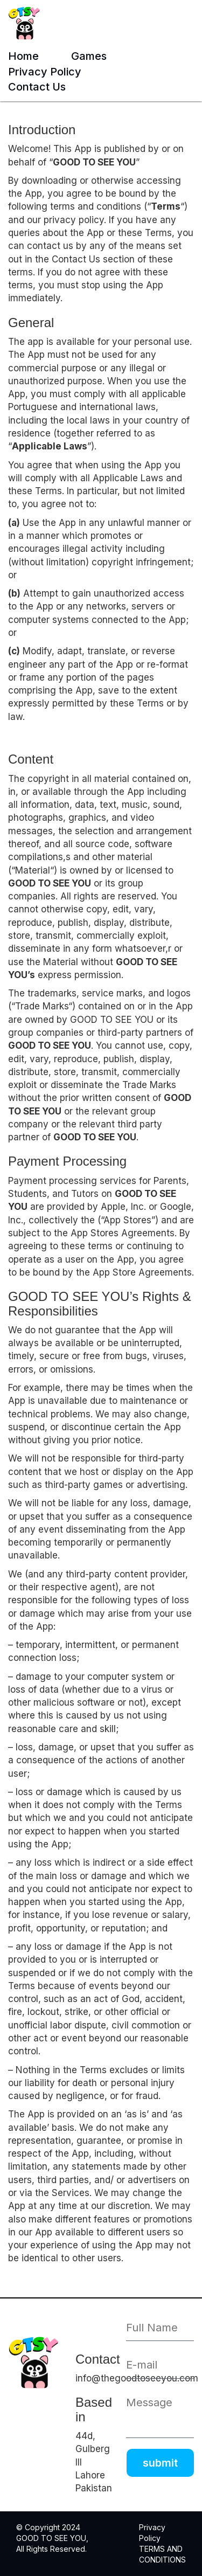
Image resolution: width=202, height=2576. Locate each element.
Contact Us (37, 86)
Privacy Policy (44, 71)
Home (23, 56)
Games (89, 56)
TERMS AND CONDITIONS (162, 2554)
